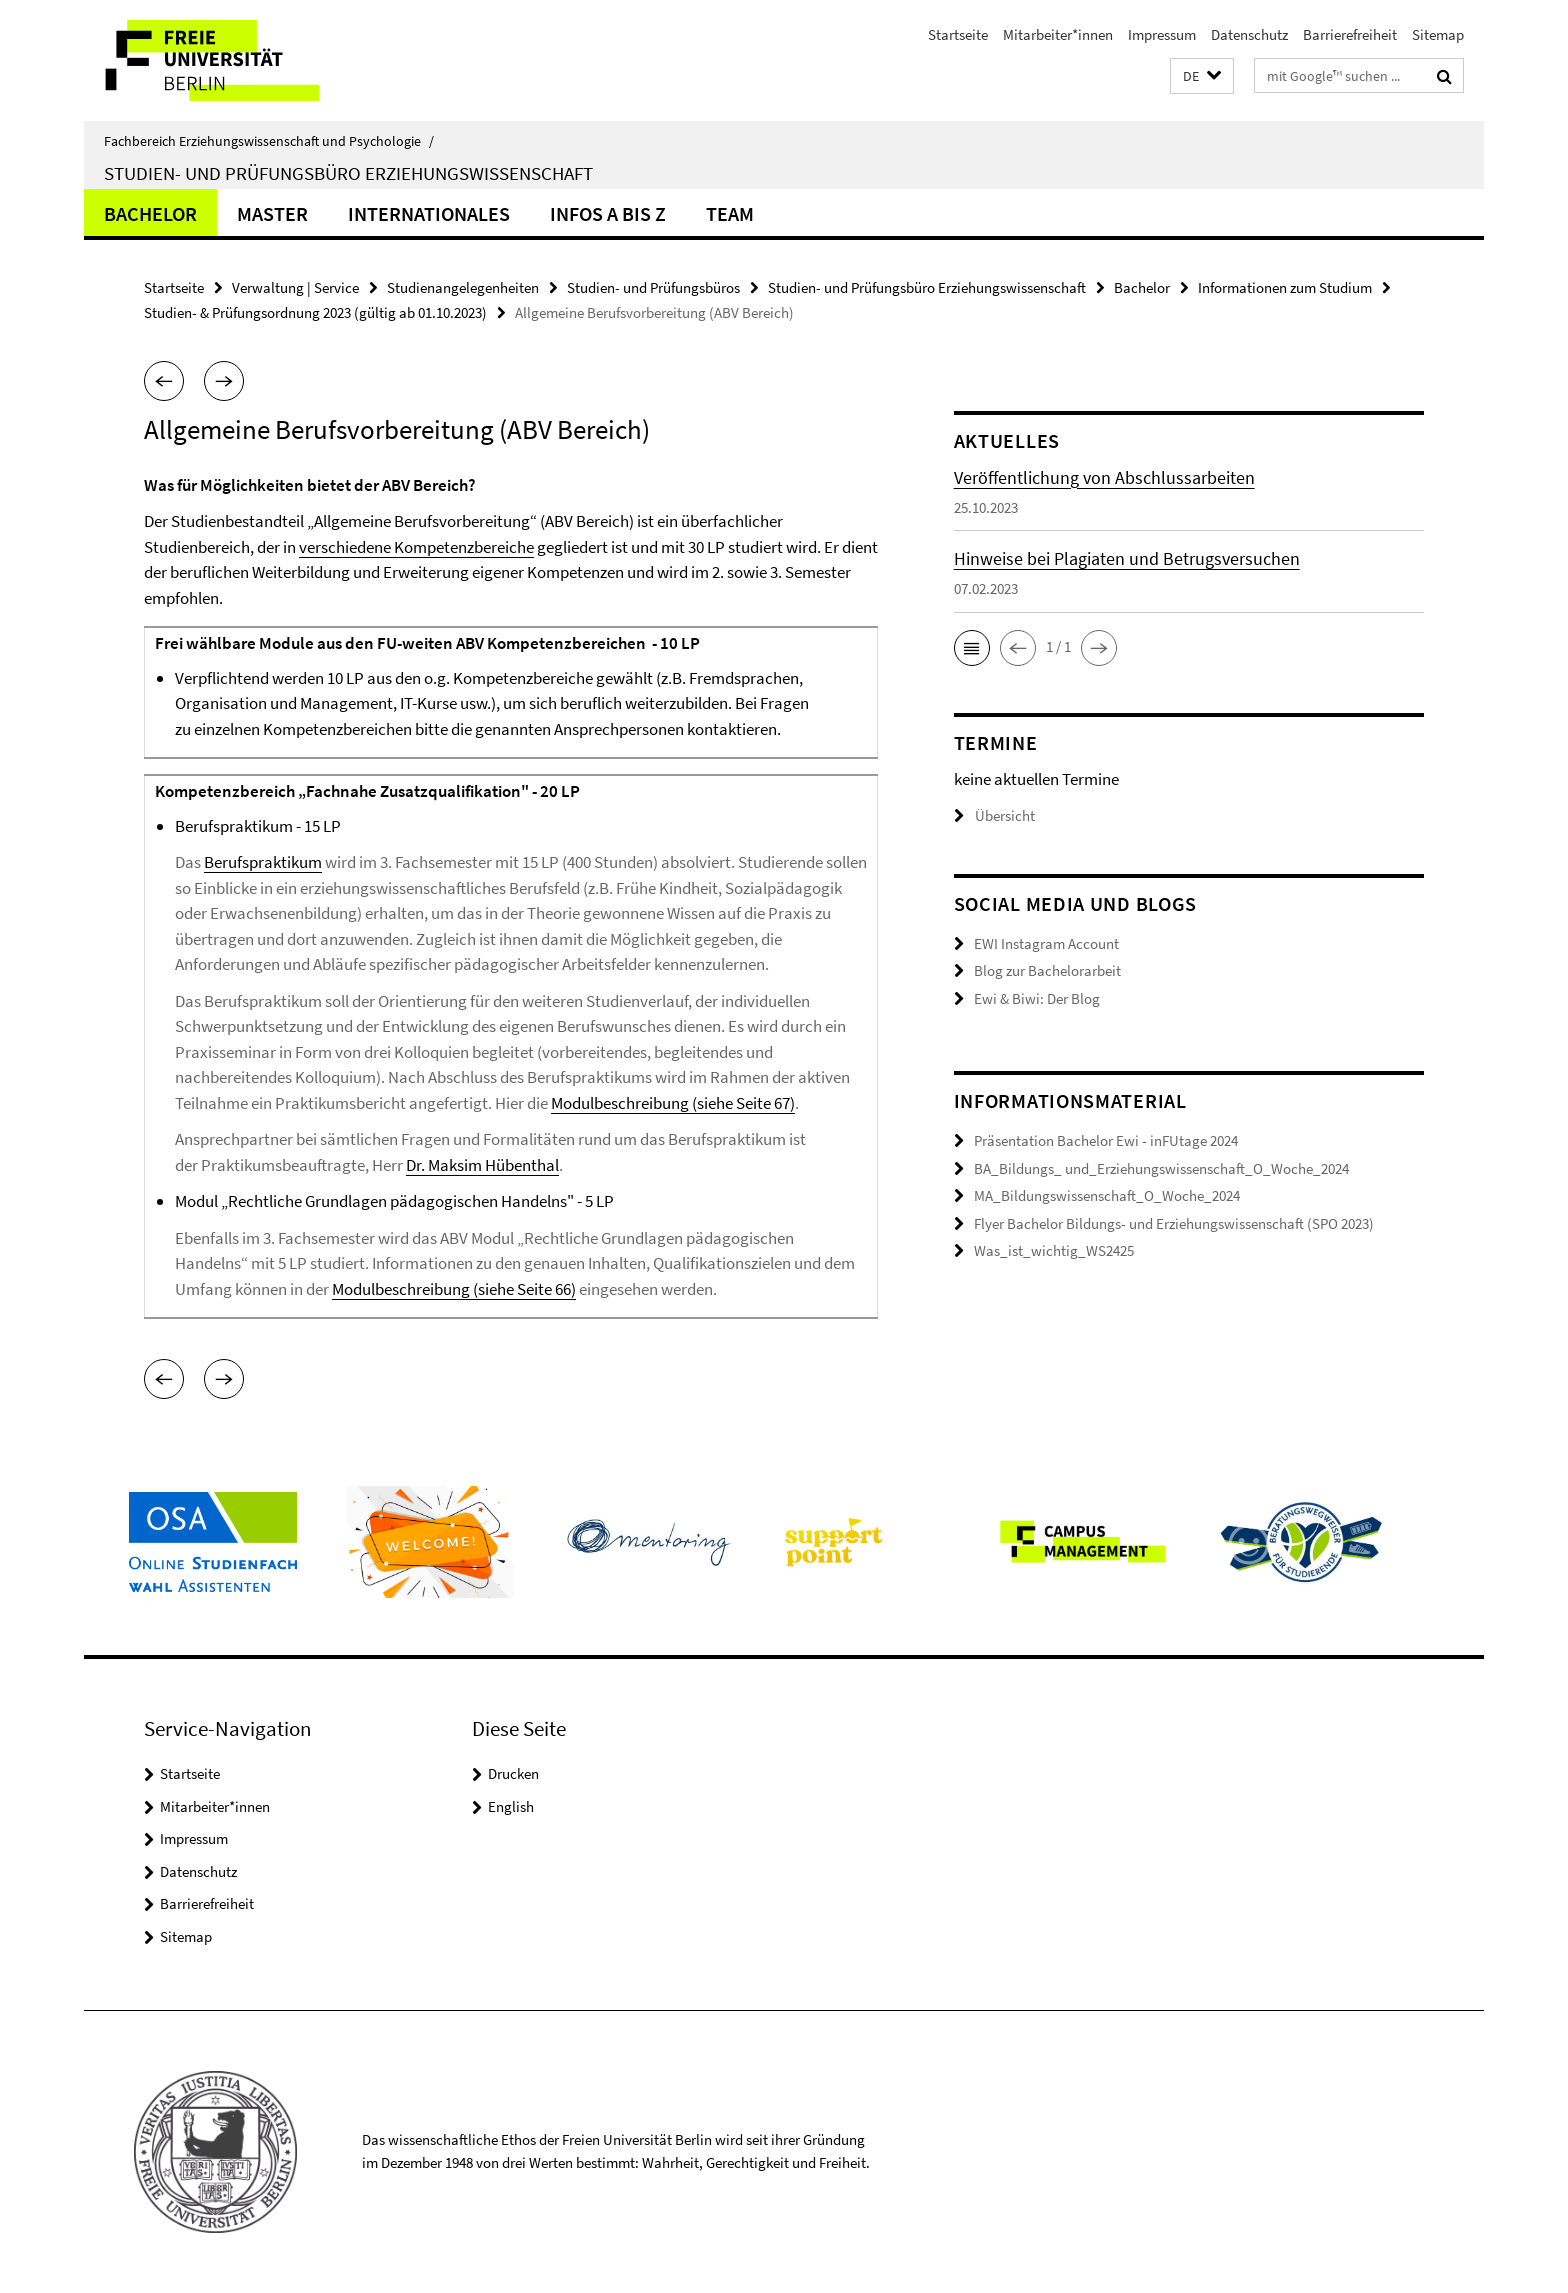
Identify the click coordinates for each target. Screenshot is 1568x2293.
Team (730, 213)
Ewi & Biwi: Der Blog (1037, 998)
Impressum (1162, 34)
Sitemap (1438, 34)
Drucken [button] (513, 1773)
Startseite (958, 34)
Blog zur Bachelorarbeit (1047, 970)
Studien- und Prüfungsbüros (653, 287)
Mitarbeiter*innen (1058, 34)
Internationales (429, 213)
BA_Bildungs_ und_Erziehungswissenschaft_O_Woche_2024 (1161, 1168)
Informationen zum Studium (1285, 287)
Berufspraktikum (263, 862)
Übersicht (994, 815)
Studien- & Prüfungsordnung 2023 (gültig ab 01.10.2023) (315, 312)
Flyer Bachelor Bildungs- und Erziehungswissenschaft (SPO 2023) (1174, 1223)
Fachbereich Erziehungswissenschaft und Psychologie (269, 141)
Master (272, 213)
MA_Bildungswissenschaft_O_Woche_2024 (1107, 1195)
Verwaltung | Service (295, 287)
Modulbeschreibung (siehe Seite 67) (673, 1103)
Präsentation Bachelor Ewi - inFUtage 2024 (1106, 1140)
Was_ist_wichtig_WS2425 (1054, 1250)
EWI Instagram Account (1046, 943)
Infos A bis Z (608, 213)
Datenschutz (1249, 34)
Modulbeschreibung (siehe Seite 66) (454, 1289)
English (511, 1806)
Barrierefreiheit (1350, 34)
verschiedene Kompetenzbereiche (416, 547)
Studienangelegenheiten (463, 287)
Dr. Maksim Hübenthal (482, 1165)
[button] (1202, 76)
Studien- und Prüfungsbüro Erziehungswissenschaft (348, 173)
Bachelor (150, 213)
